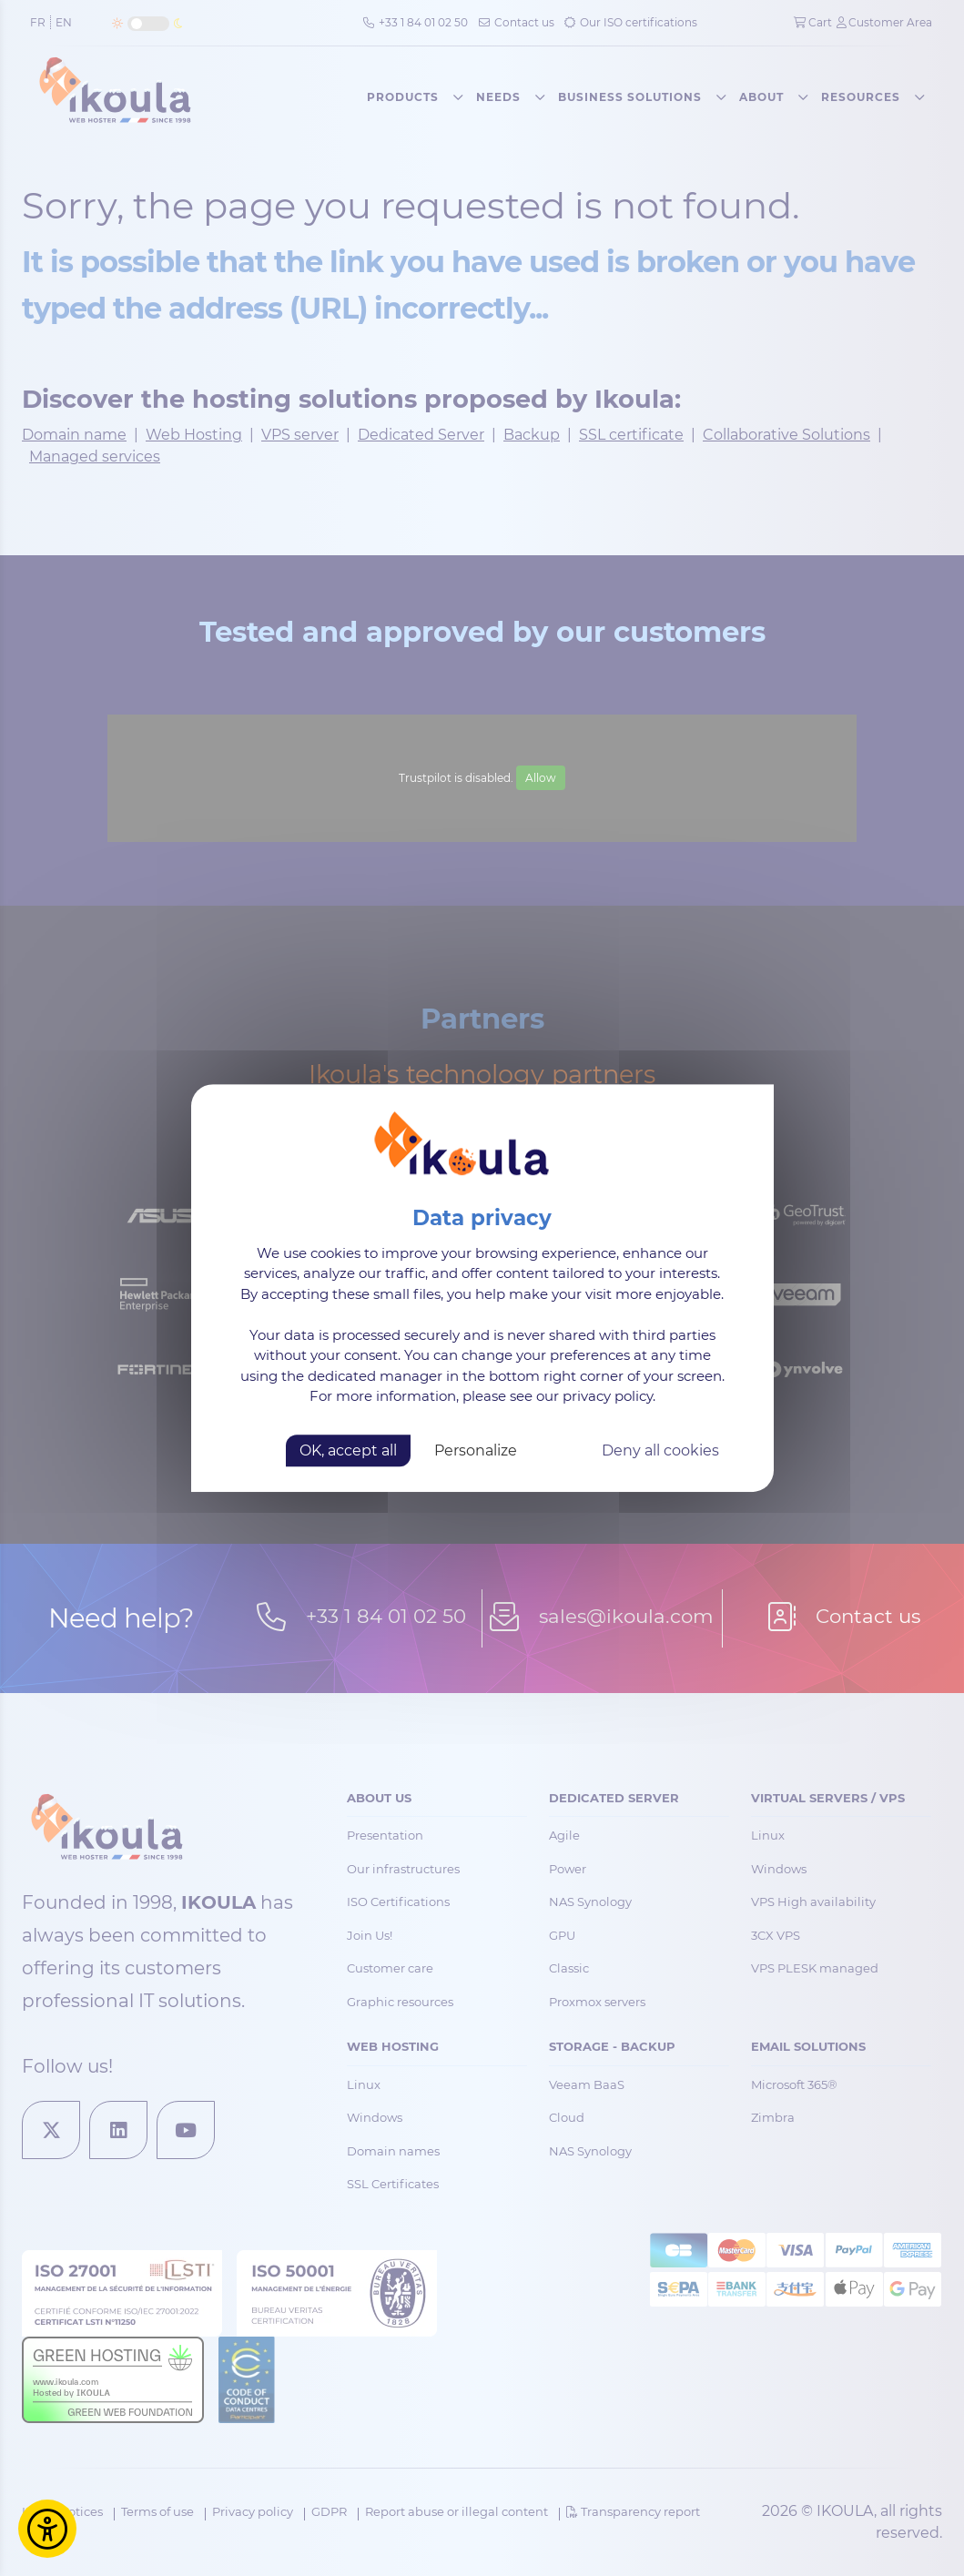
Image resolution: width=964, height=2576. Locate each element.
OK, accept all (348, 1450)
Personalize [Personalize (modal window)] (475, 1450)
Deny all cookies (660, 1450)
